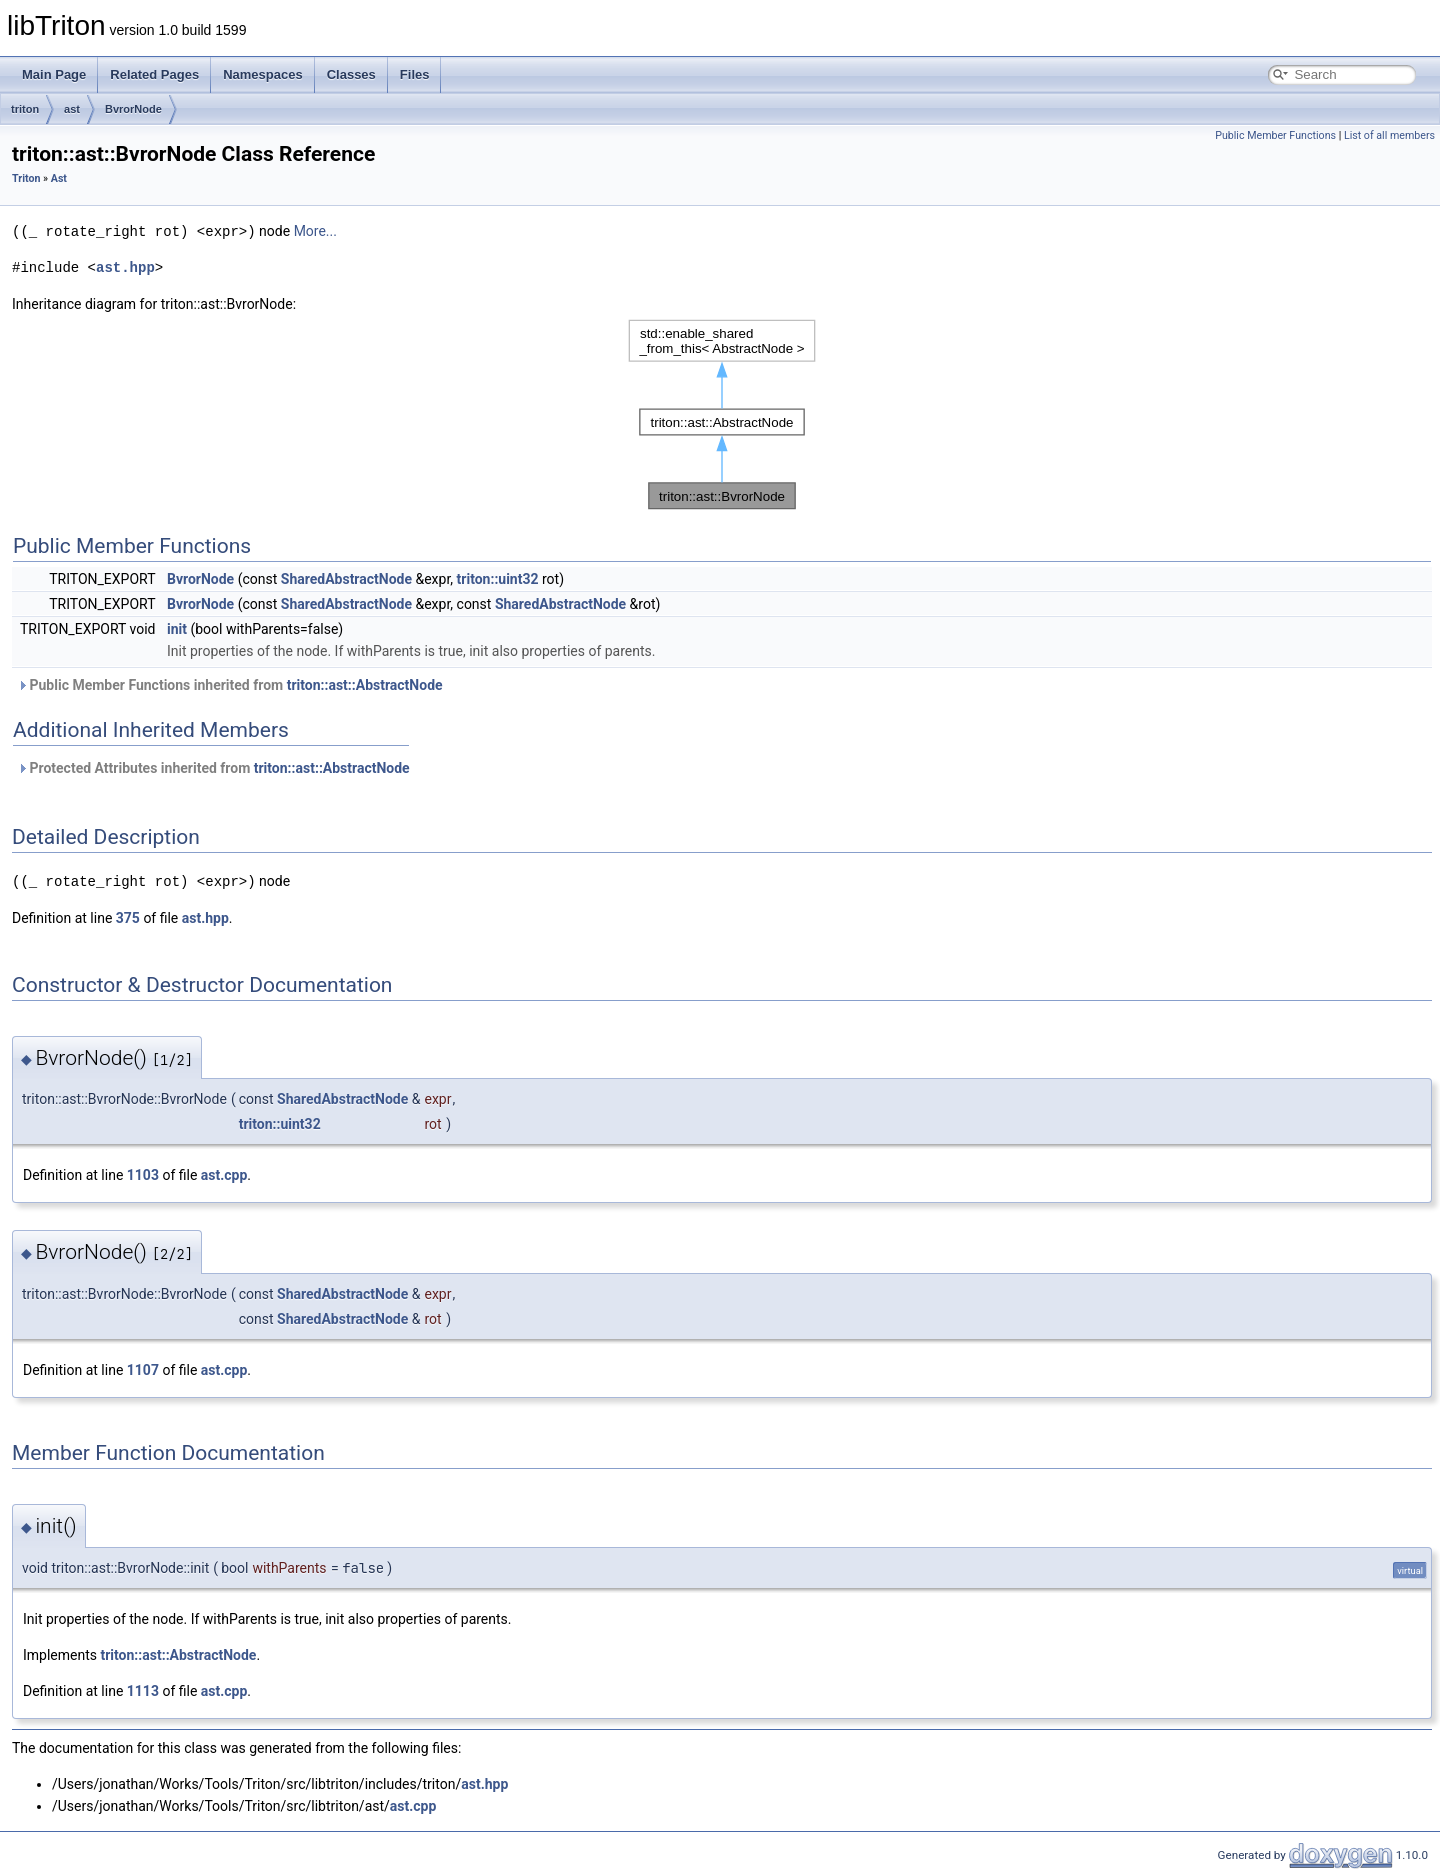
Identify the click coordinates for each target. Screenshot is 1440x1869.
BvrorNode (133, 109)
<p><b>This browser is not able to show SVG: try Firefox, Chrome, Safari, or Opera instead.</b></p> (722, 413)
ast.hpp (125, 266)
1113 (143, 1689)
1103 (143, 1173)
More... (315, 231)
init (177, 628)
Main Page (54, 74)
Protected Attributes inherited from (213, 767)
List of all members (1389, 135)
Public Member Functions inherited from (230, 684)
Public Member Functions (1275, 135)
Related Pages (154, 74)
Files (415, 74)
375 (128, 916)
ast (72, 109)
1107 (143, 1368)
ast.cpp (224, 1173)
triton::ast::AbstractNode (365, 684)
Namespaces (263, 74)
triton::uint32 (498, 578)
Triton (26, 178)
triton (25, 109)
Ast (59, 178)
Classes (351, 74)
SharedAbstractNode (346, 578)
